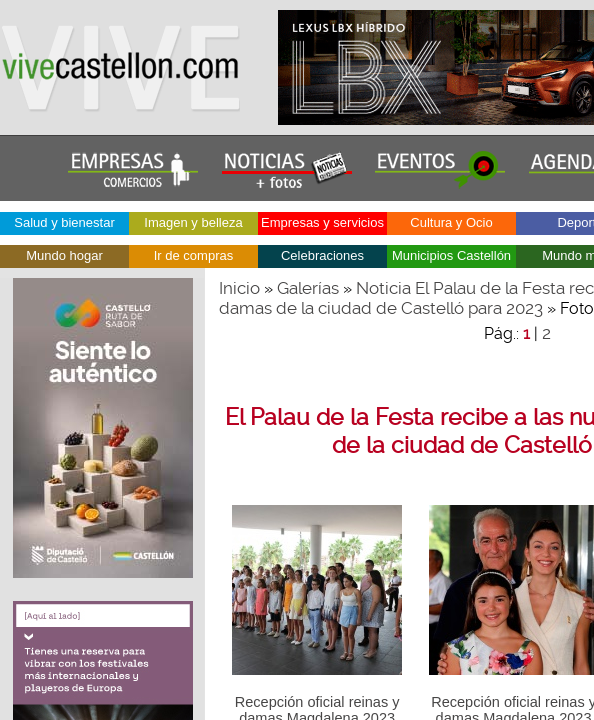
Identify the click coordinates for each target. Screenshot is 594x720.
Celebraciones (322, 255)
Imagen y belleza (193, 222)
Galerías (308, 288)
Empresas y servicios (322, 222)
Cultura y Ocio (451, 222)
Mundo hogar (64, 255)
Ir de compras (193, 255)
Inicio (239, 288)
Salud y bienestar (64, 222)
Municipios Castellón (451, 255)
